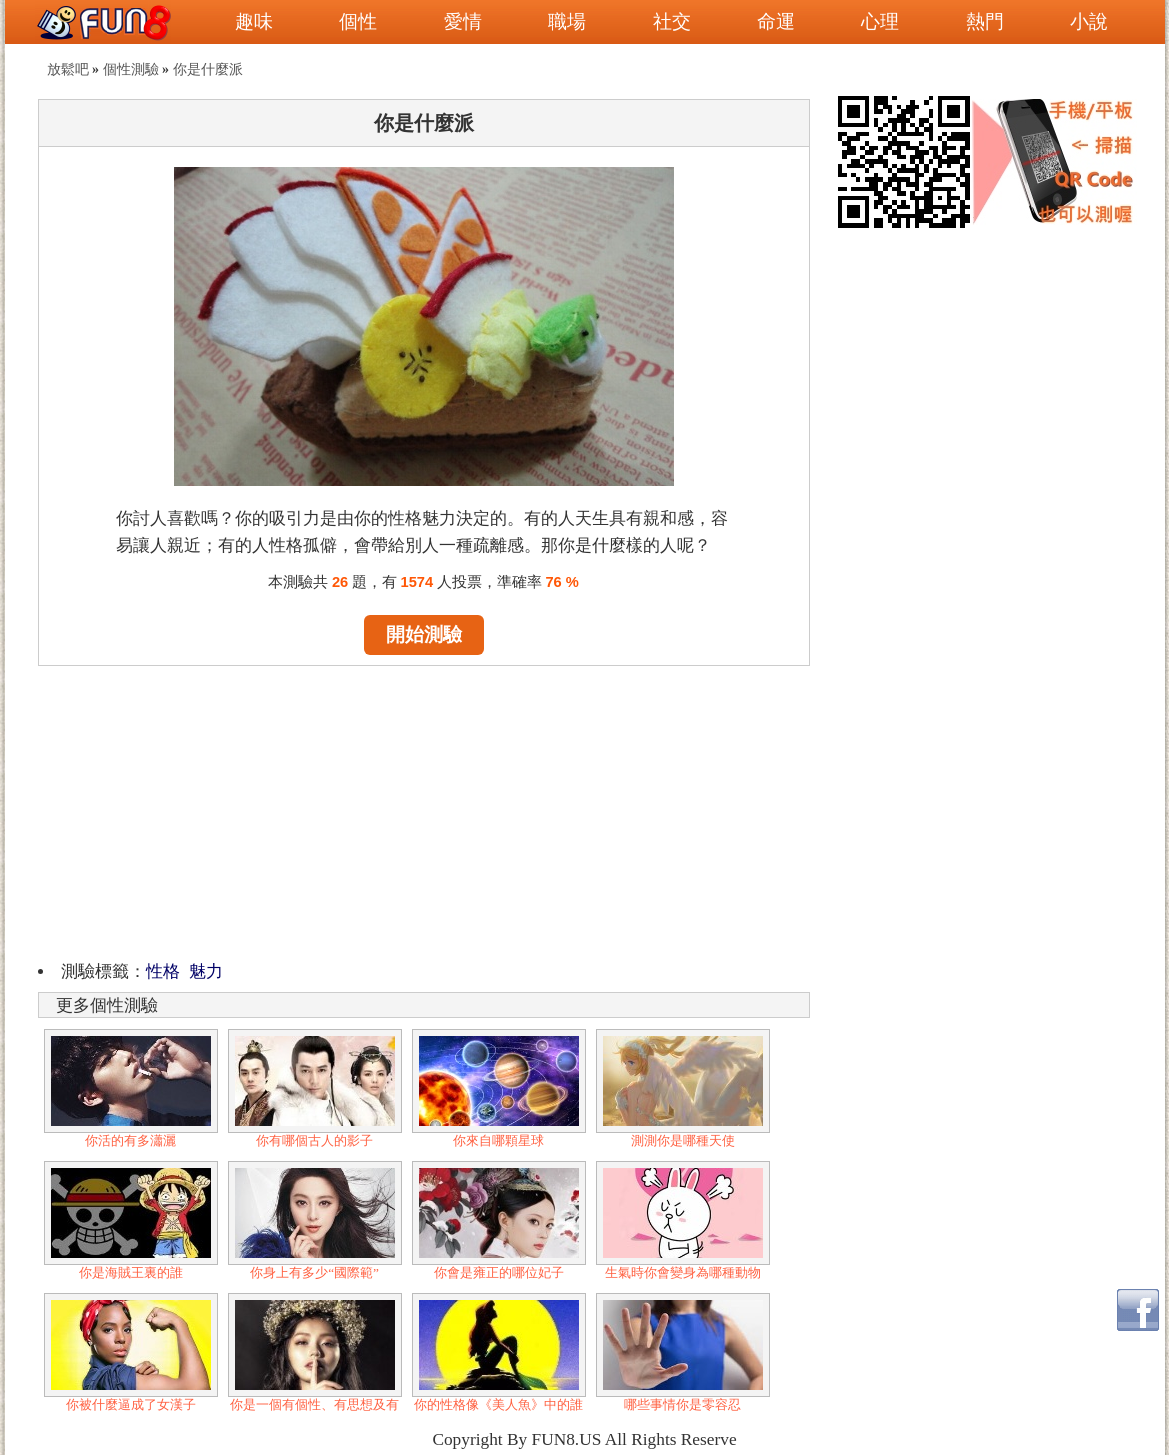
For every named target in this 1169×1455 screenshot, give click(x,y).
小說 (1089, 21)
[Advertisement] (424, 810)
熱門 (985, 21)
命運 (776, 21)
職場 (567, 21)
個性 (358, 21)
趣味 (254, 21)
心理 (880, 21)
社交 (672, 21)
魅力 (206, 971)
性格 (163, 971)
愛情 (463, 21)
